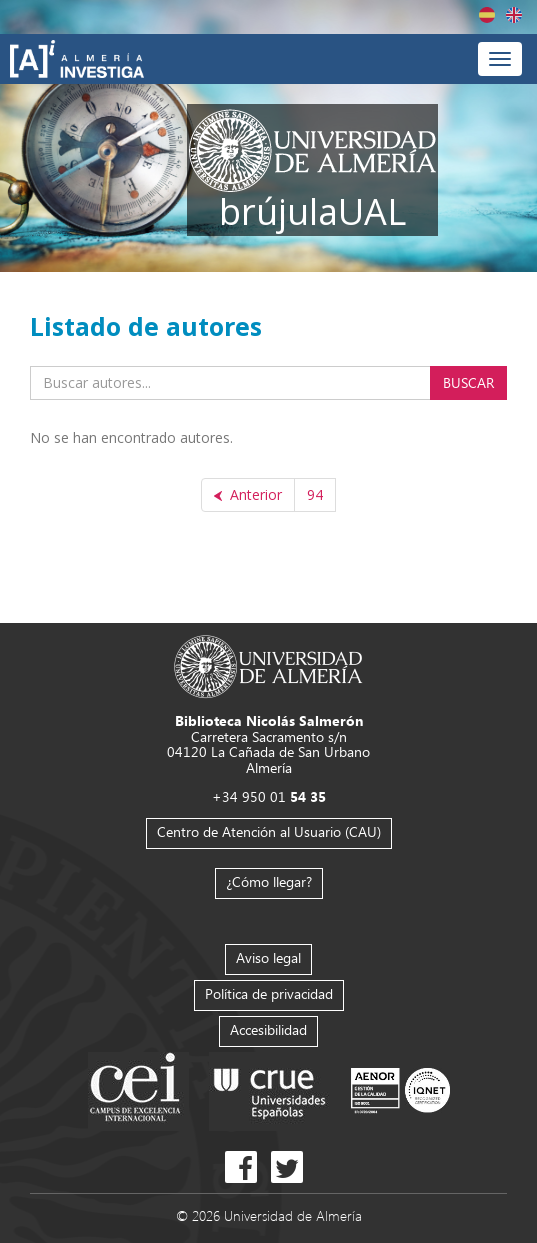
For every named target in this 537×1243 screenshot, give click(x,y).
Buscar (468, 382)
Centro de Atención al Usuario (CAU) (269, 831)
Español (487, 15)
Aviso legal (268, 957)
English (514, 15)
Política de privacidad (269, 993)
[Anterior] (248, 495)
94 (315, 494)
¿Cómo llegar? (269, 881)
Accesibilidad (268, 1029)
